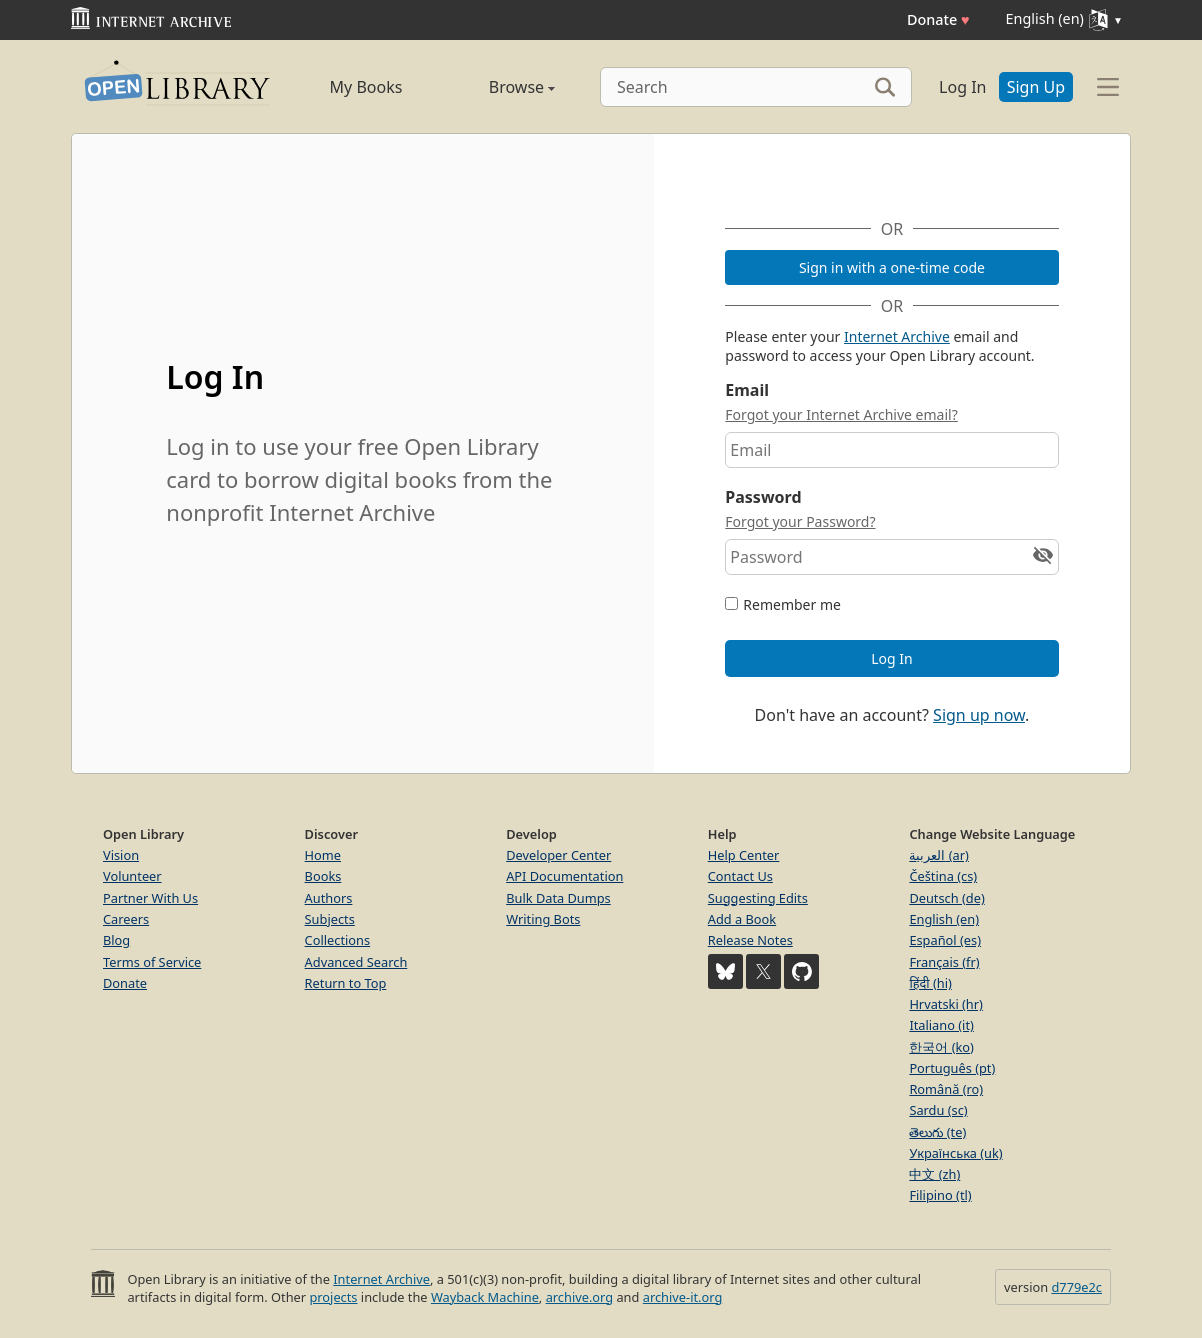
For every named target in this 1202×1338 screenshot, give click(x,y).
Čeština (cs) (943, 876)
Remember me (792, 604)
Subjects (330, 919)
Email (747, 390)
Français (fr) (944, 962)
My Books (366, 87)
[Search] (756, 87)
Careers (126, 919)
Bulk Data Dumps (558, 898)
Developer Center (558, 855)
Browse (499, 87)
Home (323, 855)
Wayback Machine (485, 1297)
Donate (938, 19)
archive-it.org (683, 1297)
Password (763, 497)
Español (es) (945, 940)
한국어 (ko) (941, 1047)
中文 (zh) (934, 1174)
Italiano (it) (941, 1025)
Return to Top (346, 983)
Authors (329, 898)
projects (333, 1297)
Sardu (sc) (938, 1110)
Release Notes (750, 940)
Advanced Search (356, 962)
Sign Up (1036, 87)
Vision (121, 855)
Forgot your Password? (800, 521)
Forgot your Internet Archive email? (841, 414)
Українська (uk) (955, 1153)
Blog (116, 940)
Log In (962, 87)
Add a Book (742, 919)
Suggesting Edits (758, 898)
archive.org (579, 1297)
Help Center (744, 855)
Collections (338, 940)
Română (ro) (946, 1089)
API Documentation (564, 876)
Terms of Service (152, 962)
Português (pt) (952, 1068)
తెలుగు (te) (937, 1132)
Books (323, 876)
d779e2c (1076, 1287)
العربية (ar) (938, 855)
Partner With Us (150, 898)
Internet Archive (897, 336)
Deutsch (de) (946, 898)
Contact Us (740, 876)
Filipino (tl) (940, 1195)
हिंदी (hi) (930, 983)
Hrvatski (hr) (946, 1004)
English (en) (944, 919)
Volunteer (132, 876)
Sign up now (979, 715)
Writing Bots (543, 919)
